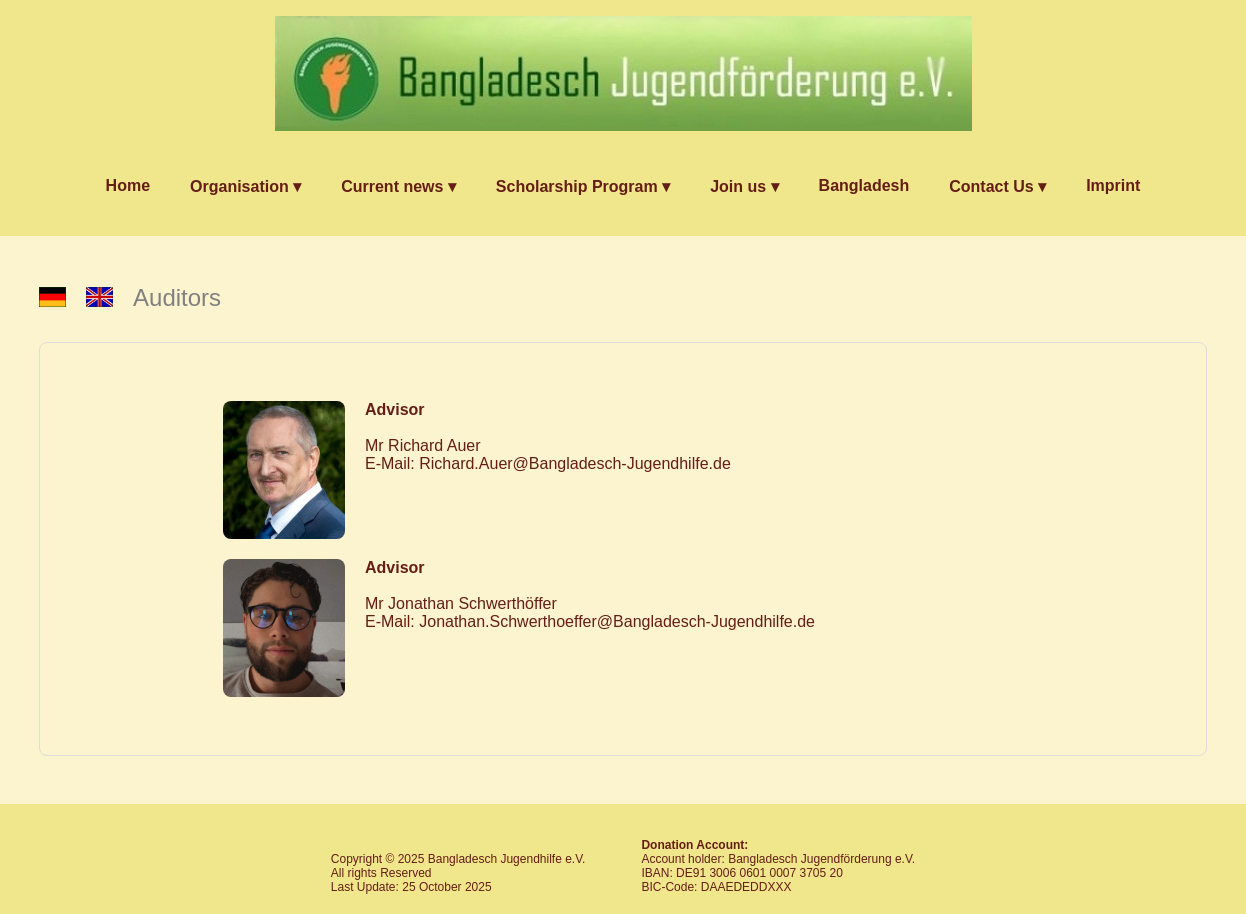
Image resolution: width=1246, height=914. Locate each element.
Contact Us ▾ (997, 186)
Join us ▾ (744, 186)
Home (128, 185)
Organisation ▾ (245, 186)
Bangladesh (864, 185)
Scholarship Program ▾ (583, 186)
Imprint (1113, 185)
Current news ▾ (398, 186)
